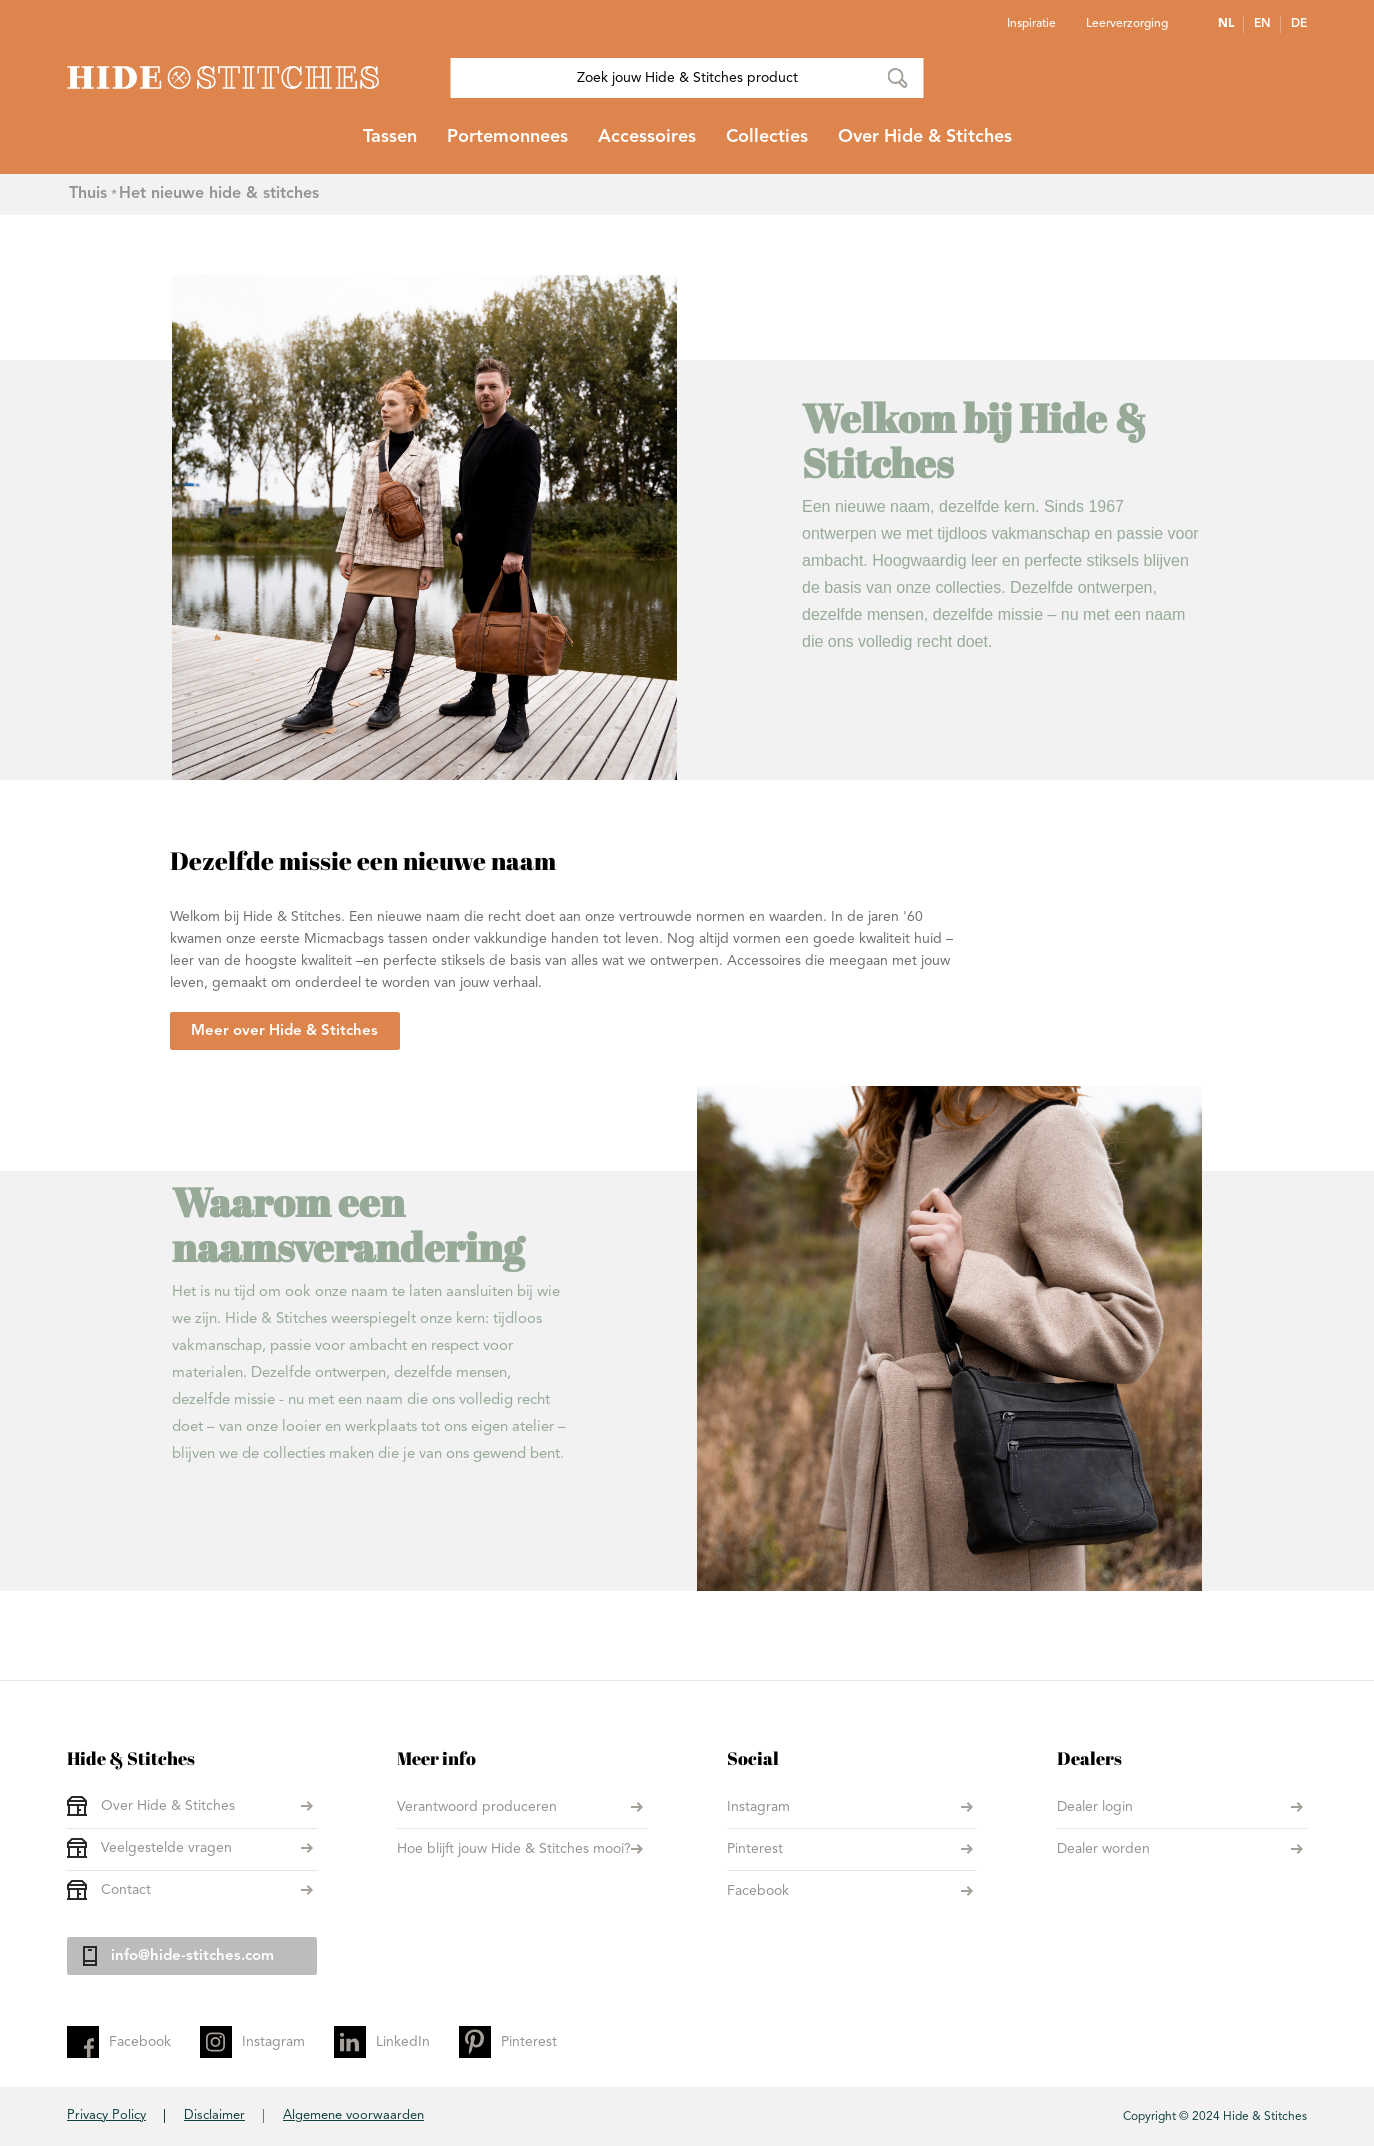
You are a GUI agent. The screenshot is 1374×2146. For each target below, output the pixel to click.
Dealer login (1095, 1807)
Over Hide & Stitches (168, 1806)
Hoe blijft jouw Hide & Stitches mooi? (514, 1849)
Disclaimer (214, 2115)
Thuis (88, 194)
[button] (1231, 24)
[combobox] (687, 78)
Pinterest (755, 1849)
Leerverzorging (1127, 24)
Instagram (758, 1807)
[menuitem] (390, 145)
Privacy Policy (106, 2115)
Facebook (758, 1891)
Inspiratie (1031, 24)
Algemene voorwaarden (353, 2115)
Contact (126, 1890)
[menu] (687, 145)
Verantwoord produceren (477, 1807)
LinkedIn (403, 2042)
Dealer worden (1103, 1849)
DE (1299, 24)
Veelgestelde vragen (166, 1848)
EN (1262, 24)
